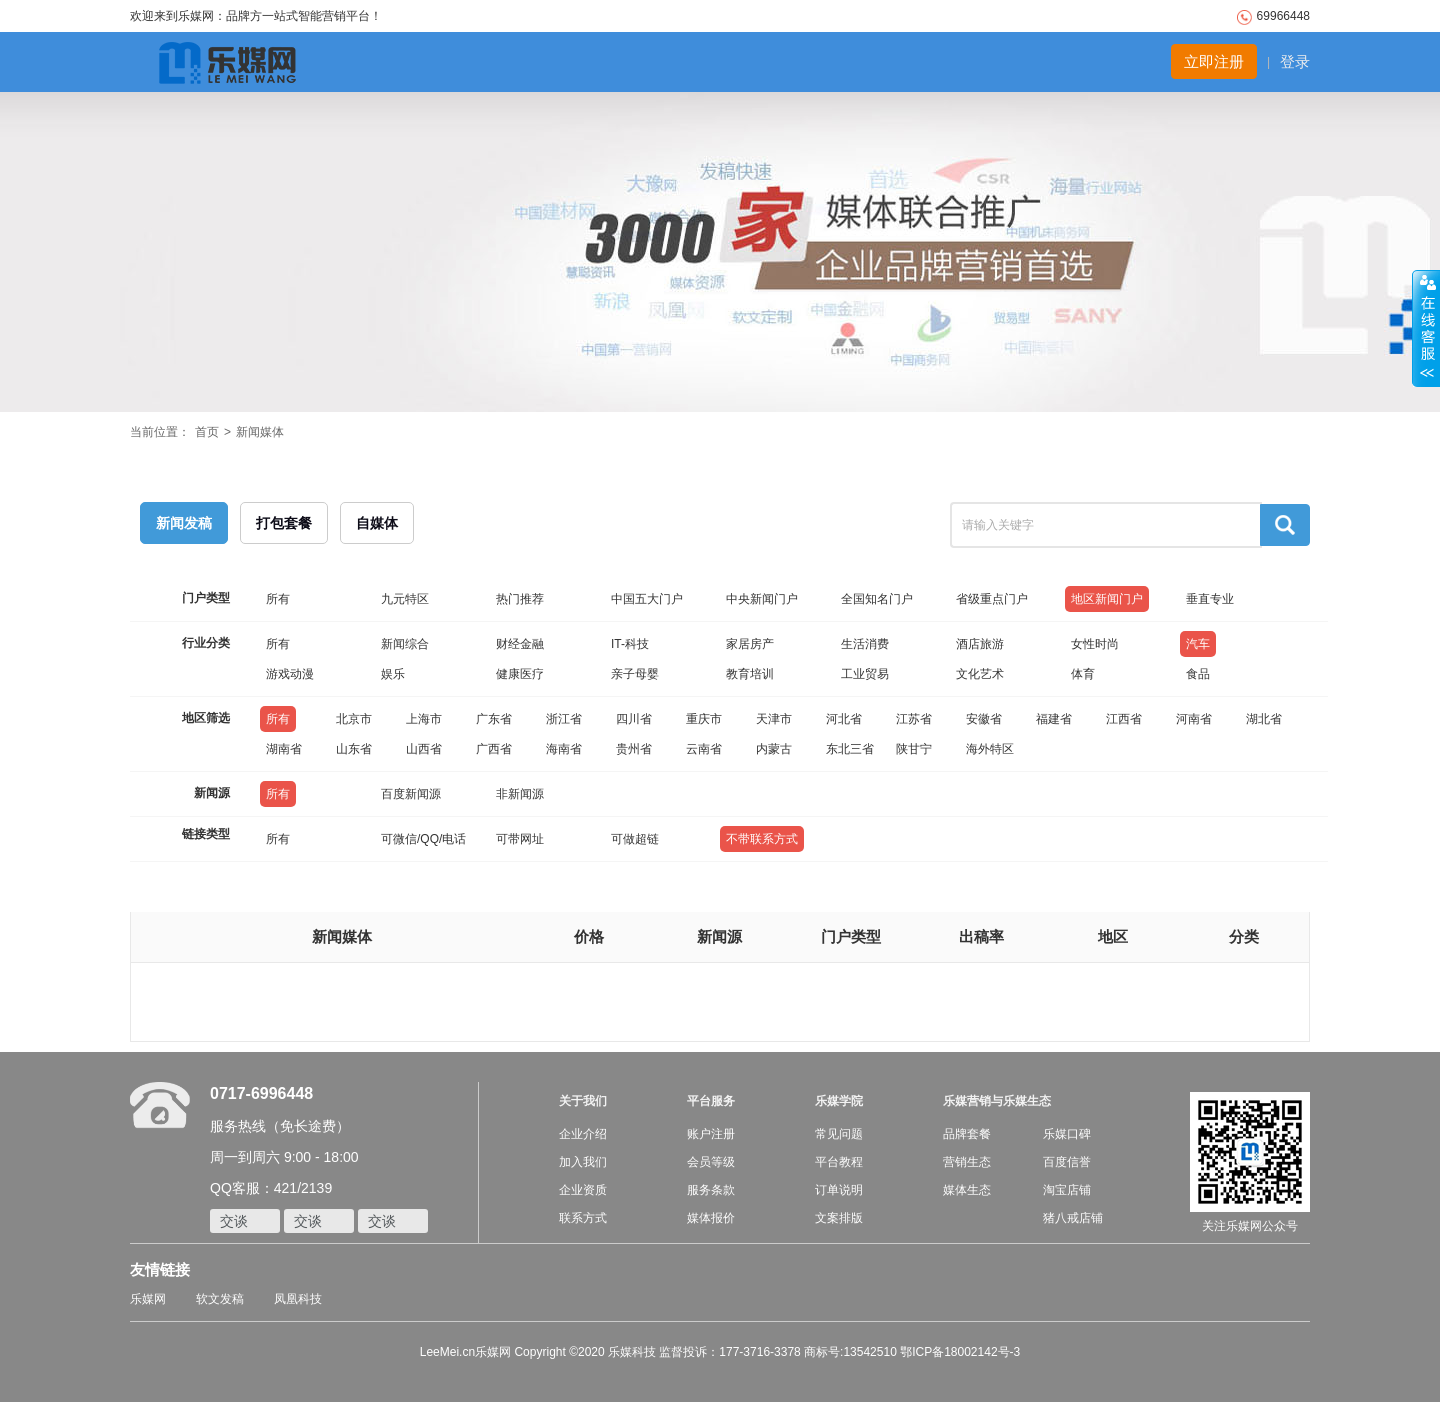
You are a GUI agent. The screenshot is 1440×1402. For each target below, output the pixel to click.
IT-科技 (630, 644)
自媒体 (377, 523)
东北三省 (850, 749)
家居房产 (750, 644)
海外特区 (990, 749)
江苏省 (914, 719)
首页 (207, 432)
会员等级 (711, 1162)
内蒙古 (774, 749)
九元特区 (405, 599)
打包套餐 (284, 523)
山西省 (424, 749)
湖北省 (1264, 719)
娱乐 (393, 674)
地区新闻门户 (1107, 599)
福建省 (1054, 719)
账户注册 (711, 1134)
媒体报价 (711, 1218)
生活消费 (865, 644)
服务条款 (711, 1190)
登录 (1295, 61)
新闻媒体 (260, 432)
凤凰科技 (298, 1299)
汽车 (1198, 644)
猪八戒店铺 (1073, 1218)
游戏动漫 (290, 674)
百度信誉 (1067, 1162)
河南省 (1194, 719)
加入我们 (583, 1162)
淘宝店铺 (1067, 1190)
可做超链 (635, 839)
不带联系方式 (762, 839)
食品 (1198, 674)
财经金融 (520, 644)
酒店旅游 (980, 644)
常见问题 (839, 1134)
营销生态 (967, 1162)
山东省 (354, 749)
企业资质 (583, 1190)
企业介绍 (583, 1134)
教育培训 (750, 674)
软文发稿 (220, 1299)
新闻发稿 (184, 523)
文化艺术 (980, 674)
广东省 (494, 719)
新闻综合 (405, 644)
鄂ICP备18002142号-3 (960, 1352)
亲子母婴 (635, 674)
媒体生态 (967, 1190)
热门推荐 (520, 599)
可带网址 (520, 839)
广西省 (494, 749)
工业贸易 (865, 674)
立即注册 (1214, 61)
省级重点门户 (992, 599)
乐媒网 (148, 1299)
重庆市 (704, 719)
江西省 (1124, 719)
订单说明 (839, 1190)
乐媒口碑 (1067, 1134)
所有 (278, 599)
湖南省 (284, 749)
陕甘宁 (914, 749)
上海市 (424, 719)
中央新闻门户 (762, 599)
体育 (1083, 674)
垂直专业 (1210, 599)
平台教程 (839, 1162)
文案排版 (839, 1218)
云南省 (704, 749)
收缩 (1426, 329)
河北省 (844, 719)
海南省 (564, 749)
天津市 (774, 719)
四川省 (634, 719)
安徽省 (984, 719)
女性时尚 (1095, 644)
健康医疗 (520, 674)
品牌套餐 (967, 1134)
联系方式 (583, 1218)
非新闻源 (520, 794)
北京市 (354, 719)
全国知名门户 (877, 599)
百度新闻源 (411, 794)
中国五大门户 (647, 599)
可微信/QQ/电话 (423, 839)
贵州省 (634, 749)
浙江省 (564, 719)
